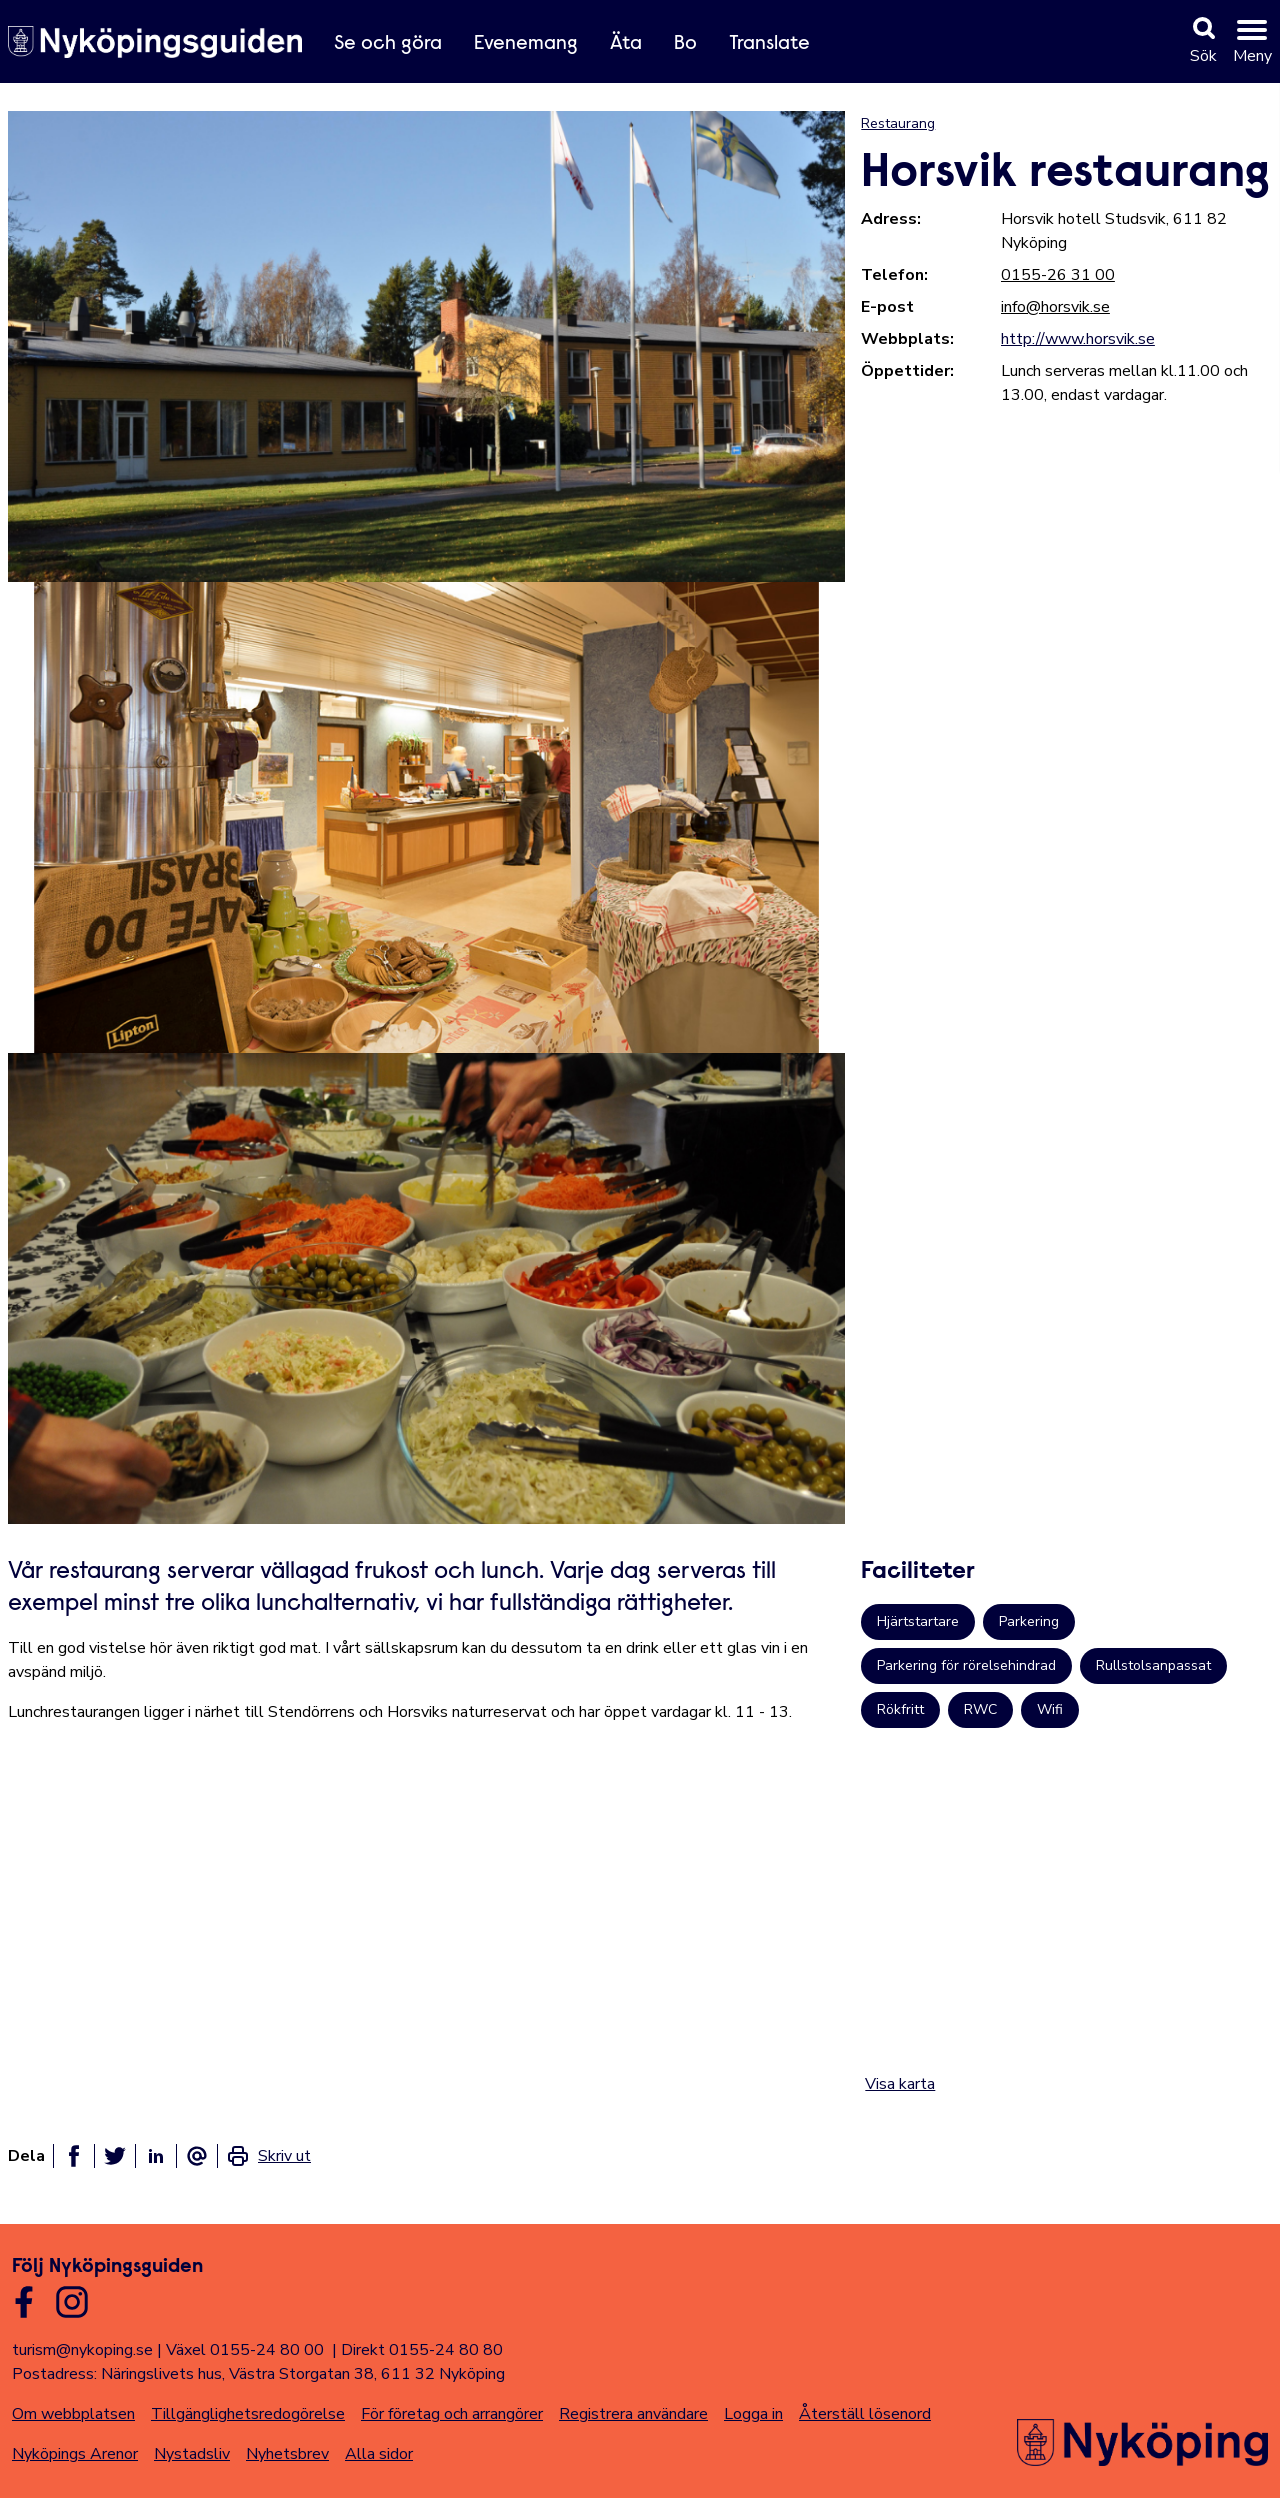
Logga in (753, 2414)
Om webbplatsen (73, 2414)
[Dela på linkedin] (156, 2156)
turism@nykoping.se (82, 2350)
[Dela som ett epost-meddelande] (197, 2156)
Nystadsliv (192, 2454)
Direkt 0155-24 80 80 (422, 2350)
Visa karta (900, 2084)
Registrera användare (633, 2414)
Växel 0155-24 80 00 (245, 2350)
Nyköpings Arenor (75, 2454)
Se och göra (388, 44)
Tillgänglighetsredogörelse (248, 2414)
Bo (685, 44)
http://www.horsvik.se (1078, 339)
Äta (626, 44)
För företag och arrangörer (452, 2414)
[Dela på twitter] (115, 2156)
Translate (769, 44)
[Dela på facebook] (74, 2156)
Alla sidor (379, 2454)
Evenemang (526, 44)
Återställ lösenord (865, 2414)
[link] (268, 2156)
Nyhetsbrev (287, 2454)
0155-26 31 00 (1058, 275)
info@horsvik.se (1055, 307)
